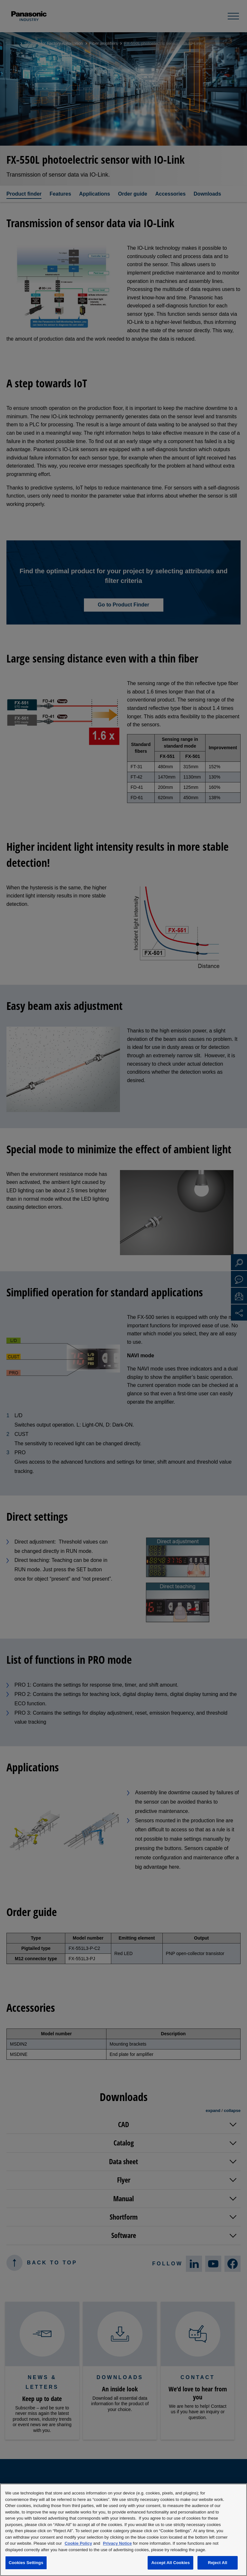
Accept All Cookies (170, 2562)
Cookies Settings (26, 2562)
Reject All (217, 2562)
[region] (123, 2530)
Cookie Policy (78, 2543)
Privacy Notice (117, 2543)
